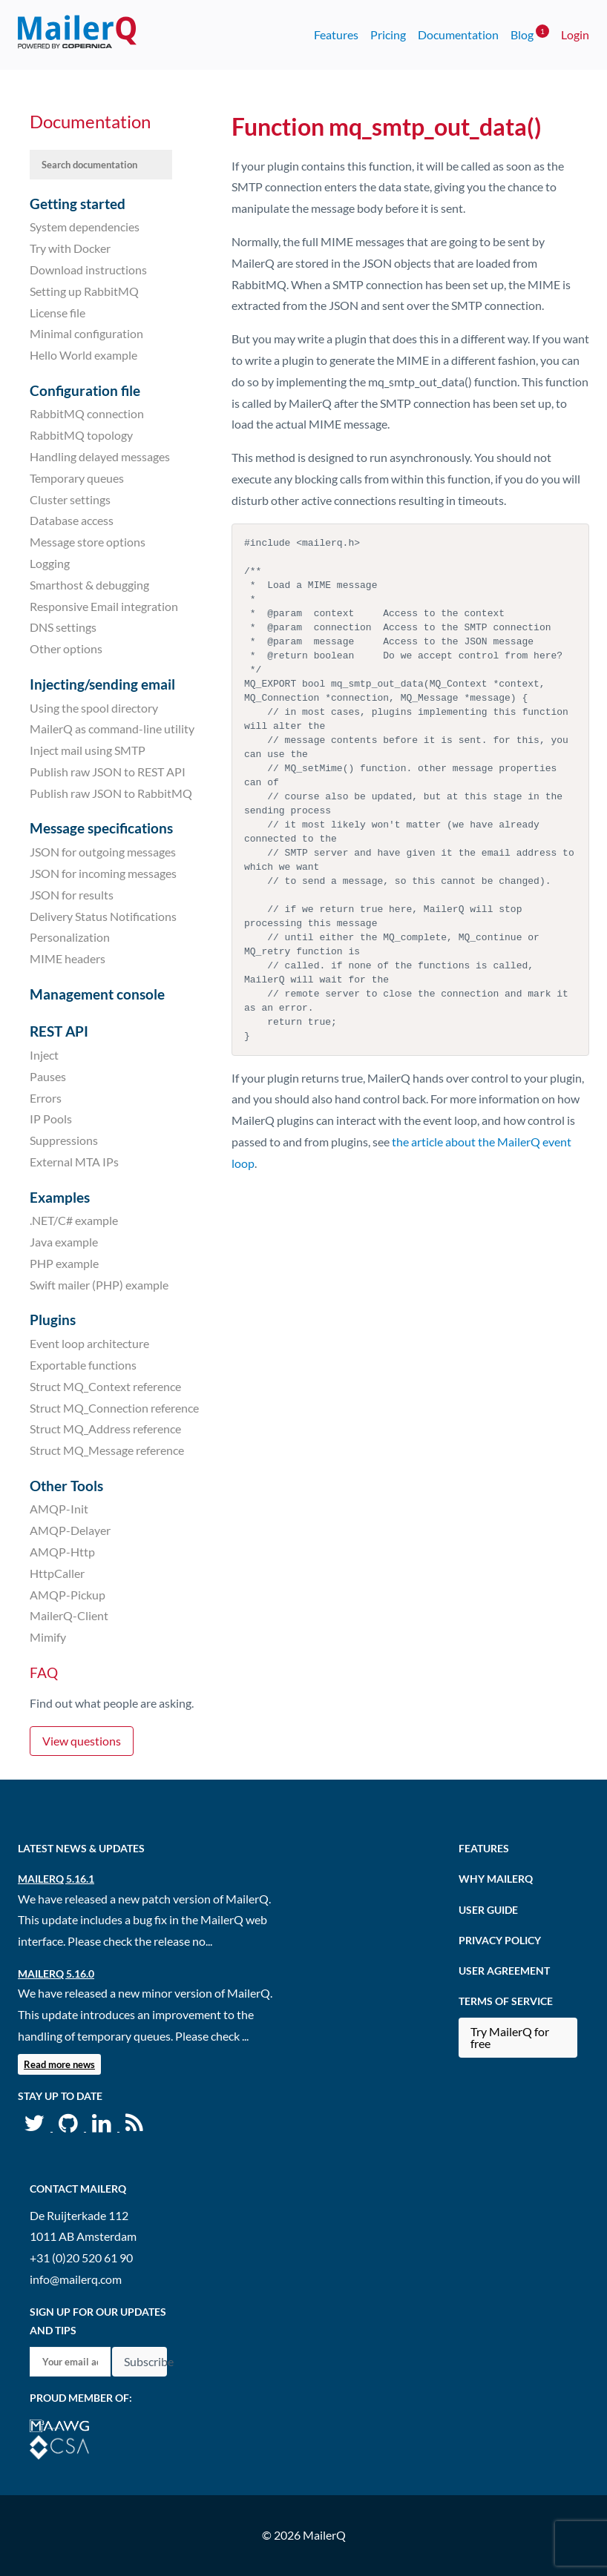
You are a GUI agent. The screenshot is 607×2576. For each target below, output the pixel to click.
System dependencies (85, 226)
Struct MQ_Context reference (105, 1386)
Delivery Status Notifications (103, 915)
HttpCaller (57, 1573)
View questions (81, 1741)
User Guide (488, 1909)
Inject (44, 1055)
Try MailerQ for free (509, 2037)
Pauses (48, 1076)
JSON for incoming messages (103, 873)
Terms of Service (506, 2001)
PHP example (64, 1263)
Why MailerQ (496, 1878)
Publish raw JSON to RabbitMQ (111, 793)
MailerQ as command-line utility (112, 728)
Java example (64, 1242)
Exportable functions (83, 1365)
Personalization (70, 937)
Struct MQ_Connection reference (114, 1407)
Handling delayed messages (100, 456)
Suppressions (64, 1140)
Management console (97, 994)
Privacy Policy (500, 1940)
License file (57, 312)
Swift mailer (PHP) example (99, 1285)
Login (575, 34)
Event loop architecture (89, 1343)
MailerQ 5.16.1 (56, 1878)
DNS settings (63, 627)
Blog (530, 32)
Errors (46, 1097)
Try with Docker (70, 248)
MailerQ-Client (69, 1615)
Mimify (48, 1637)
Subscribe (145, 2361)
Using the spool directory (94, 707)
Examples (60, 1197)
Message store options (87, 542)
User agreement (504, 1970)
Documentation (458, 34)
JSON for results (72, 895)
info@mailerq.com (76, 2279)
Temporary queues (77, 478)
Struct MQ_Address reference (105, 1428)
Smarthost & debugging (89, 585)
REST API (59, 1031)
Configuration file (85, 390)
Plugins (53, 1319)
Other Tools (66, 1485)
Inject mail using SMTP (87, 750)
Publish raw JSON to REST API (108, 771)
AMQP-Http (62, 1552)
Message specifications (101, 827)
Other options (66, 648)
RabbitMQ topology (81, 435)
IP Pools (51, 1119)
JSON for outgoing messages (103, 852)
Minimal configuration (86, 333)
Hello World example (83, 355)
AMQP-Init (59, 1509)
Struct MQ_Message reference (107, 1450)
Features (336, 34)
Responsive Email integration (104, 605)
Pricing (388, 34)
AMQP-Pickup (67, 1594)
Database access (72, 520)
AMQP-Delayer (70, 1530)
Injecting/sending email (102, 684)
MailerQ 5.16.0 (56, 1973)
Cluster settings (70, 499)
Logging (50, 563)
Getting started (77, 203)
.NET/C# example (74, 1220)
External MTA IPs (74, 1162)
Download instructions (88, 269)
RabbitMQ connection (87, 413)
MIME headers (67, 958)
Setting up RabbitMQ (84, 291)
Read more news (59, 2064)
